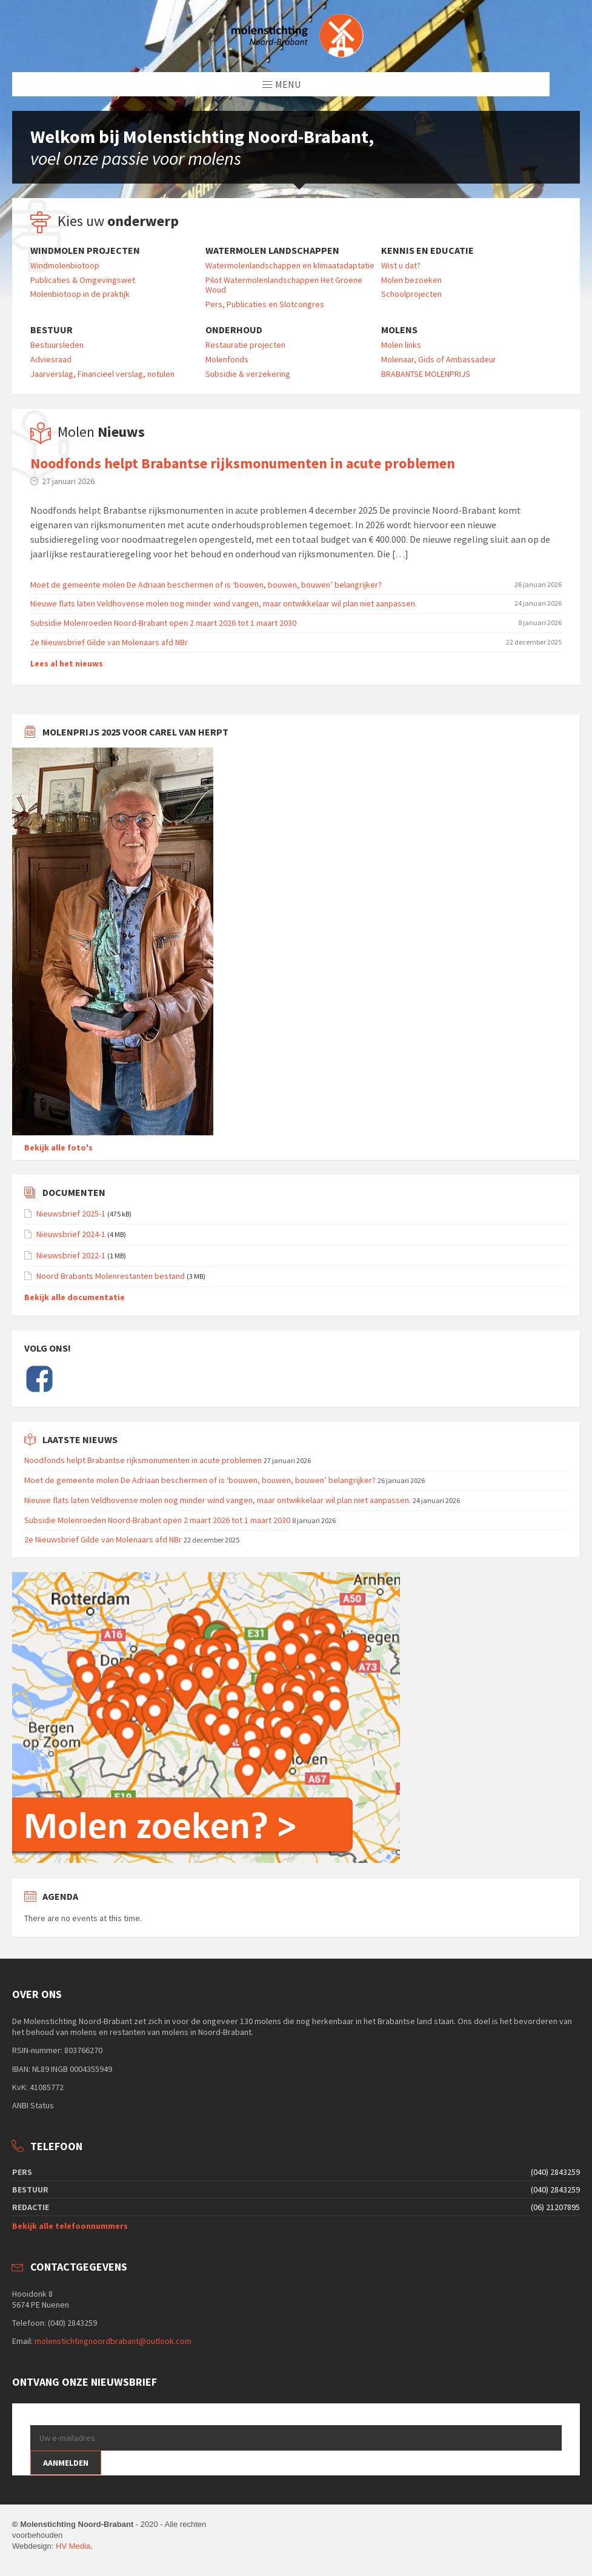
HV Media (73, 2546)
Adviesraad (51, 359)
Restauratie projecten (245, 344)
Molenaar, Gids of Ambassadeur (438, 359)
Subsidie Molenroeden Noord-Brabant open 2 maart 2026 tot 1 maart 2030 (163, 622)
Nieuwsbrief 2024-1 (70, 1234)
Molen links (401, 344)
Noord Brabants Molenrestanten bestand (110, 1275)
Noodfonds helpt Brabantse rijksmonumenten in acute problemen (242, 463)
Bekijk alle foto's (58, 1147)
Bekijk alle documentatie (74, 1297)
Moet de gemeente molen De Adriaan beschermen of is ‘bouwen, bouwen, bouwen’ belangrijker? (206, 584)
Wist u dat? (401, 265)
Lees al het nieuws (66, 663)
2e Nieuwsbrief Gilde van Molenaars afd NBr (109, 642)
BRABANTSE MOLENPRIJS (425, 373)
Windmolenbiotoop (64, 265)
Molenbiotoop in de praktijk (80, 293)
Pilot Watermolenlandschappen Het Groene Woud (283, 285)
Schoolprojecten (411, 293)
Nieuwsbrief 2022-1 (70, 1255)
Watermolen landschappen (272, 250)
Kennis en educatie (427, 250)
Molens (399, 330)
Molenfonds (226, 359)
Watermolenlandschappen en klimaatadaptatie (289, 265)
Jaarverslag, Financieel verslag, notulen (102, 373)
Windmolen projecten (85, 250)
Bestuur (51, 330)
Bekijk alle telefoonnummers (70, 2225)
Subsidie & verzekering (247, 373)
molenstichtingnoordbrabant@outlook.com (113, 2340)
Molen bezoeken (411, 279)
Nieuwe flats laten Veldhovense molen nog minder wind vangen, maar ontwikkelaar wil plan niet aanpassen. (223, 603)
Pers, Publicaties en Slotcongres (264, 304)
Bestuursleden (57, 344)
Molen (101, 431)
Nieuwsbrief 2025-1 (70, 1213)
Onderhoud (233, 330)
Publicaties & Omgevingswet (82, 279)
